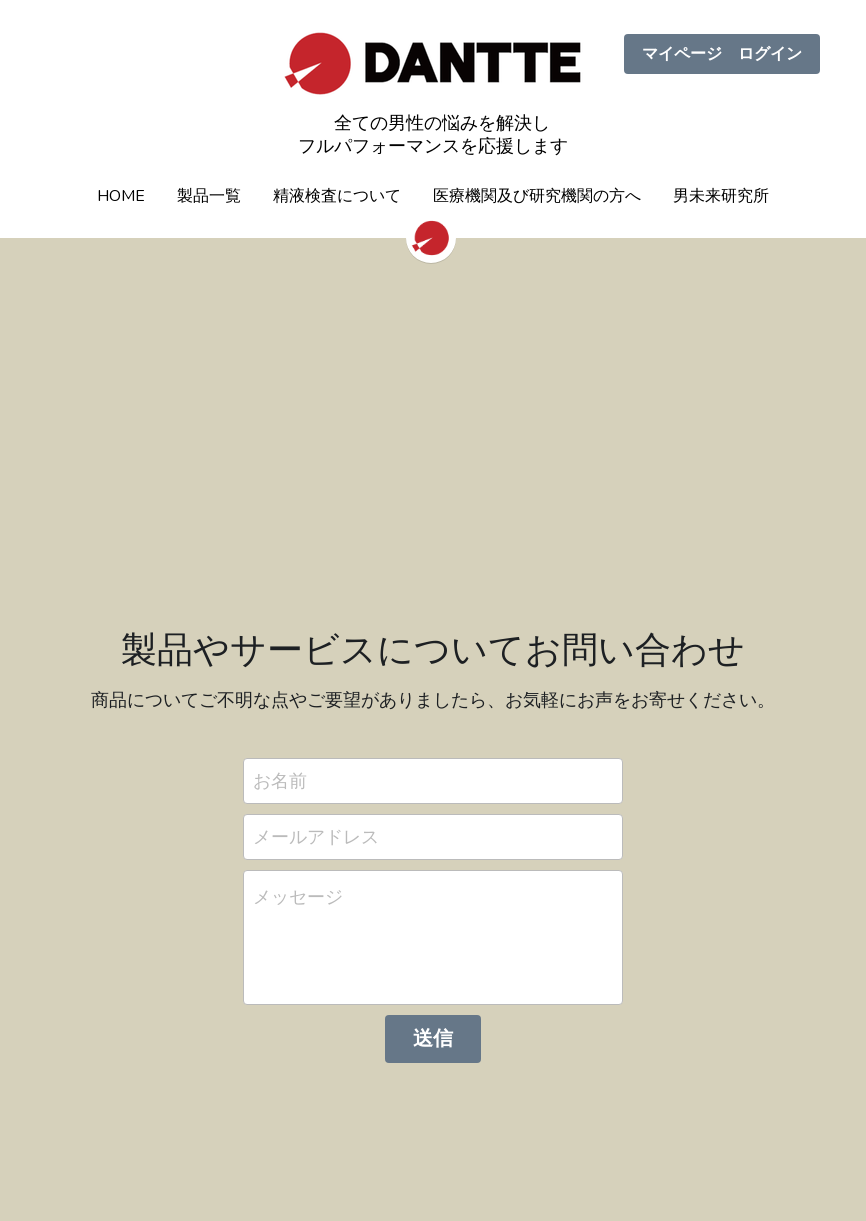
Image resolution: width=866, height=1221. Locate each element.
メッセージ (298, 897)
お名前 (280, 781)
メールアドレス (316, 836)
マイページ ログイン (722, 54)
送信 (433, 1038)
